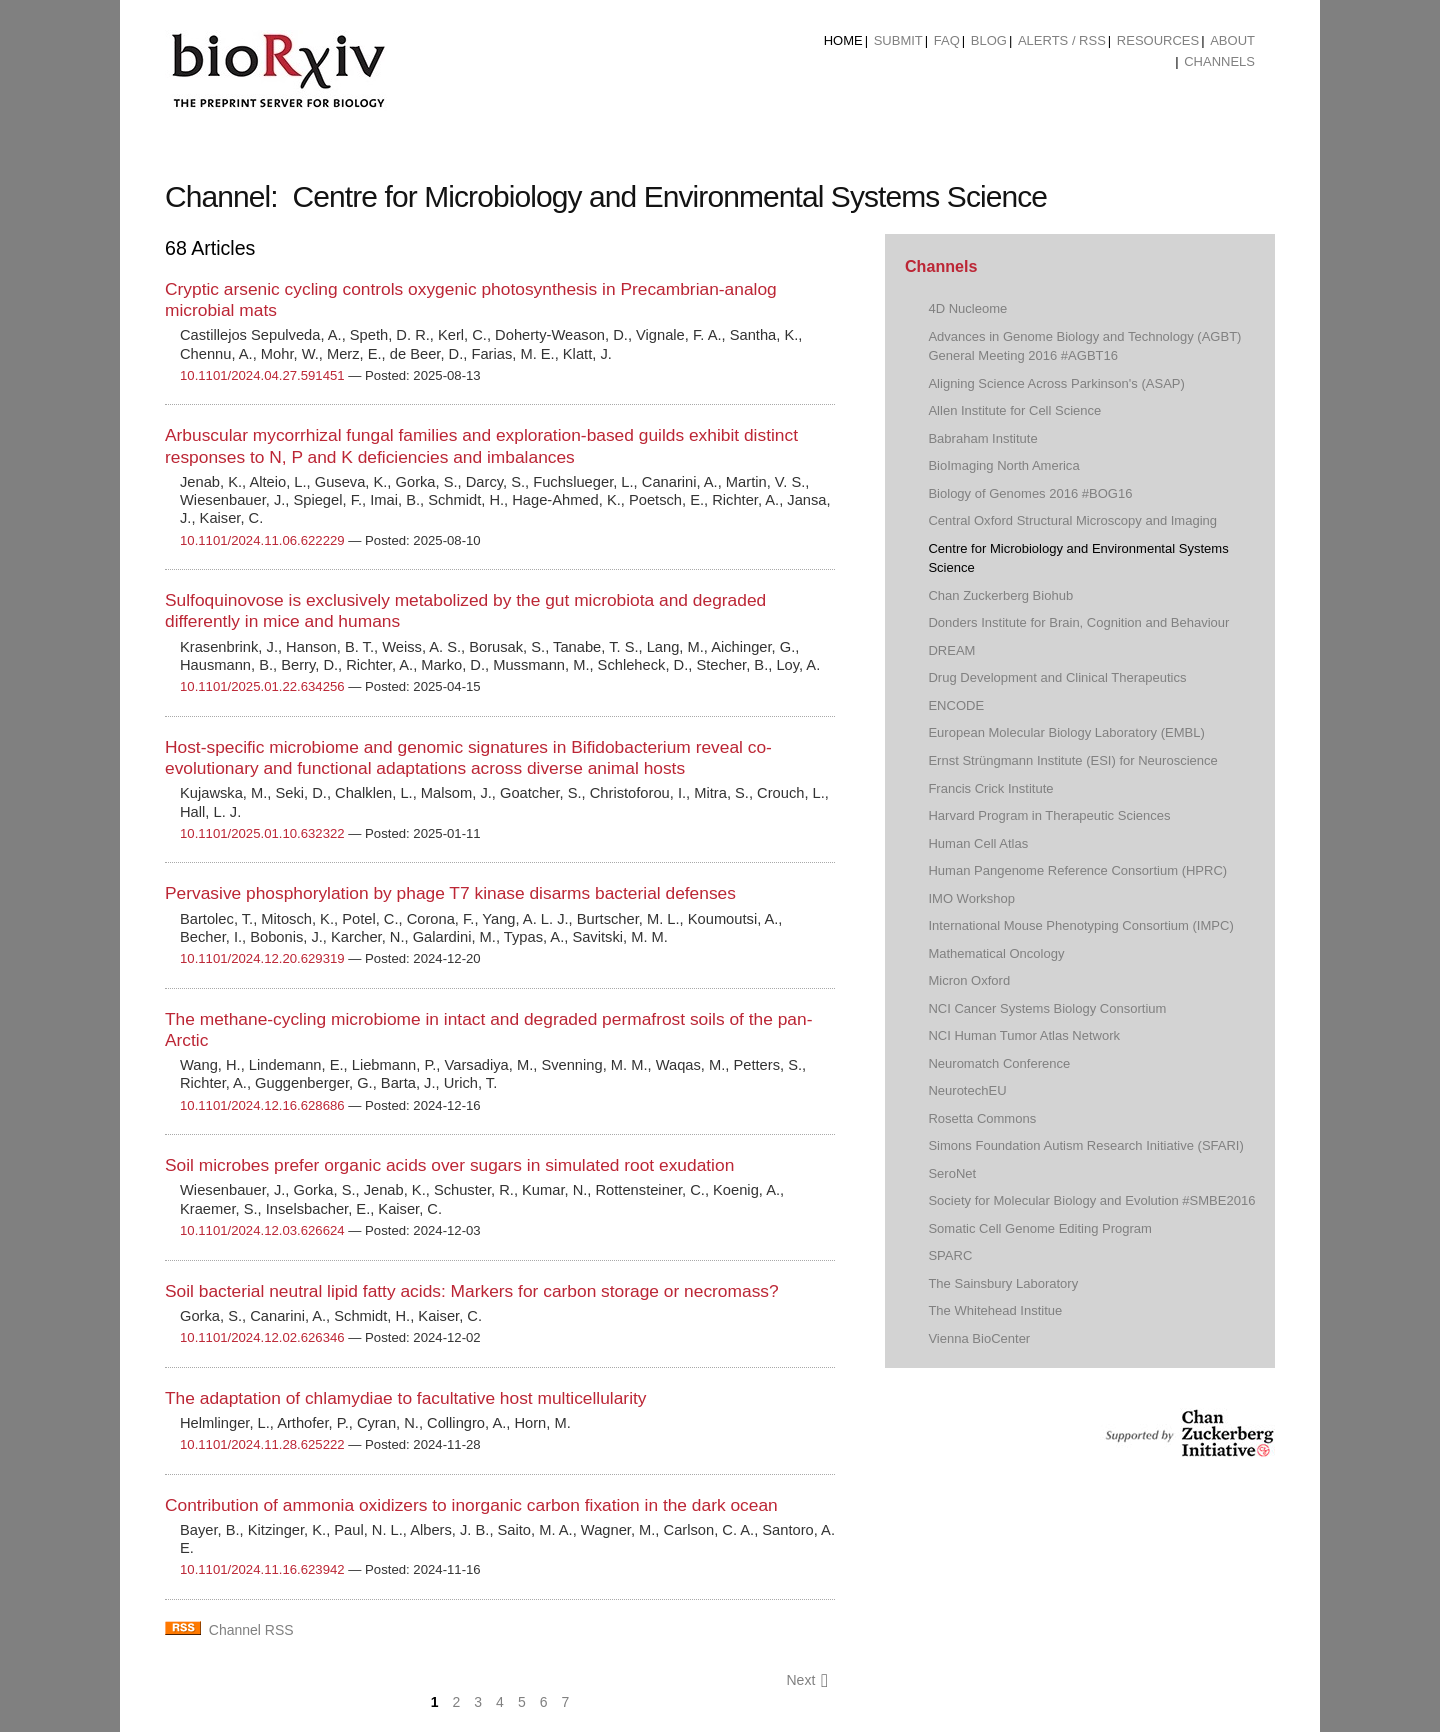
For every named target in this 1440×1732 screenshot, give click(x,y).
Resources (1158, 40)
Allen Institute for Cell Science (1014, 410)
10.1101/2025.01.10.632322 (262, 833)
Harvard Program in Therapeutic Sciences (1049, 815)
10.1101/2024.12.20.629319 (262, 958)
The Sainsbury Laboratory (1003, 1283)
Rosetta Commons (982, 1118)
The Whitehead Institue (995, 1310)
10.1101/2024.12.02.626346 (262, 1337)
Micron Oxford (969, 980)
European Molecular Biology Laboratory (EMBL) (1066, 732)
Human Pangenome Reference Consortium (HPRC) (1077, 870)
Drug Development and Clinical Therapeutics (1057, 677)
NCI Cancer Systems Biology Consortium (1047, 1008)
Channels (1219, 61)
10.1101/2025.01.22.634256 (262, 686)
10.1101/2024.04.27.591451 (262, 375)
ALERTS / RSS (1062, 40)
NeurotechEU (967, 1090)
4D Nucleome (967, 308)
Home (843, 40)
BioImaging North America (1003, 465)
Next (807, 1680)
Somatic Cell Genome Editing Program (1040, 1228)
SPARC (950, 1255)
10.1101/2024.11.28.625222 (262, 1444)
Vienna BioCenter (979, 1338)
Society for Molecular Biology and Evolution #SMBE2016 (1091, 1200)
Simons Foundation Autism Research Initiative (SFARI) (1085, 1145)
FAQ (947, 40)
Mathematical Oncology (996, 953)
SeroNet (952, 1173)
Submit (898, 40)
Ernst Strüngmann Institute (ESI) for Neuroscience (1072, 760)
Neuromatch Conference (999, 1063)
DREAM (951, 650)
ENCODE (956, 705)
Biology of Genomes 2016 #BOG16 (1030, 493)
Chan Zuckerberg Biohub (1000, 595)
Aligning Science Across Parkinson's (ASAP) (1056, 383)
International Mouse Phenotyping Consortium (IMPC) (1080, 925)
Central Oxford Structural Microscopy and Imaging (1072, 520)
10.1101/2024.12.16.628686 (262, 1105)
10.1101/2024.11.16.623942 (262, 1569)
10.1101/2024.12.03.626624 (262, 1230)
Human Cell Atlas (978, 843)
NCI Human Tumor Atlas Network (1024, 1035)
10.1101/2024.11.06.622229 (262, 540)
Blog (989, 40)
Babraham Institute (982, 438)
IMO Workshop (971, 898)
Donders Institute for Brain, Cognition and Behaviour (1078, 622)
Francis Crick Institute (990, 788)
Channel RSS (251, 1630)
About (1232, 40)
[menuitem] (843, 41)
